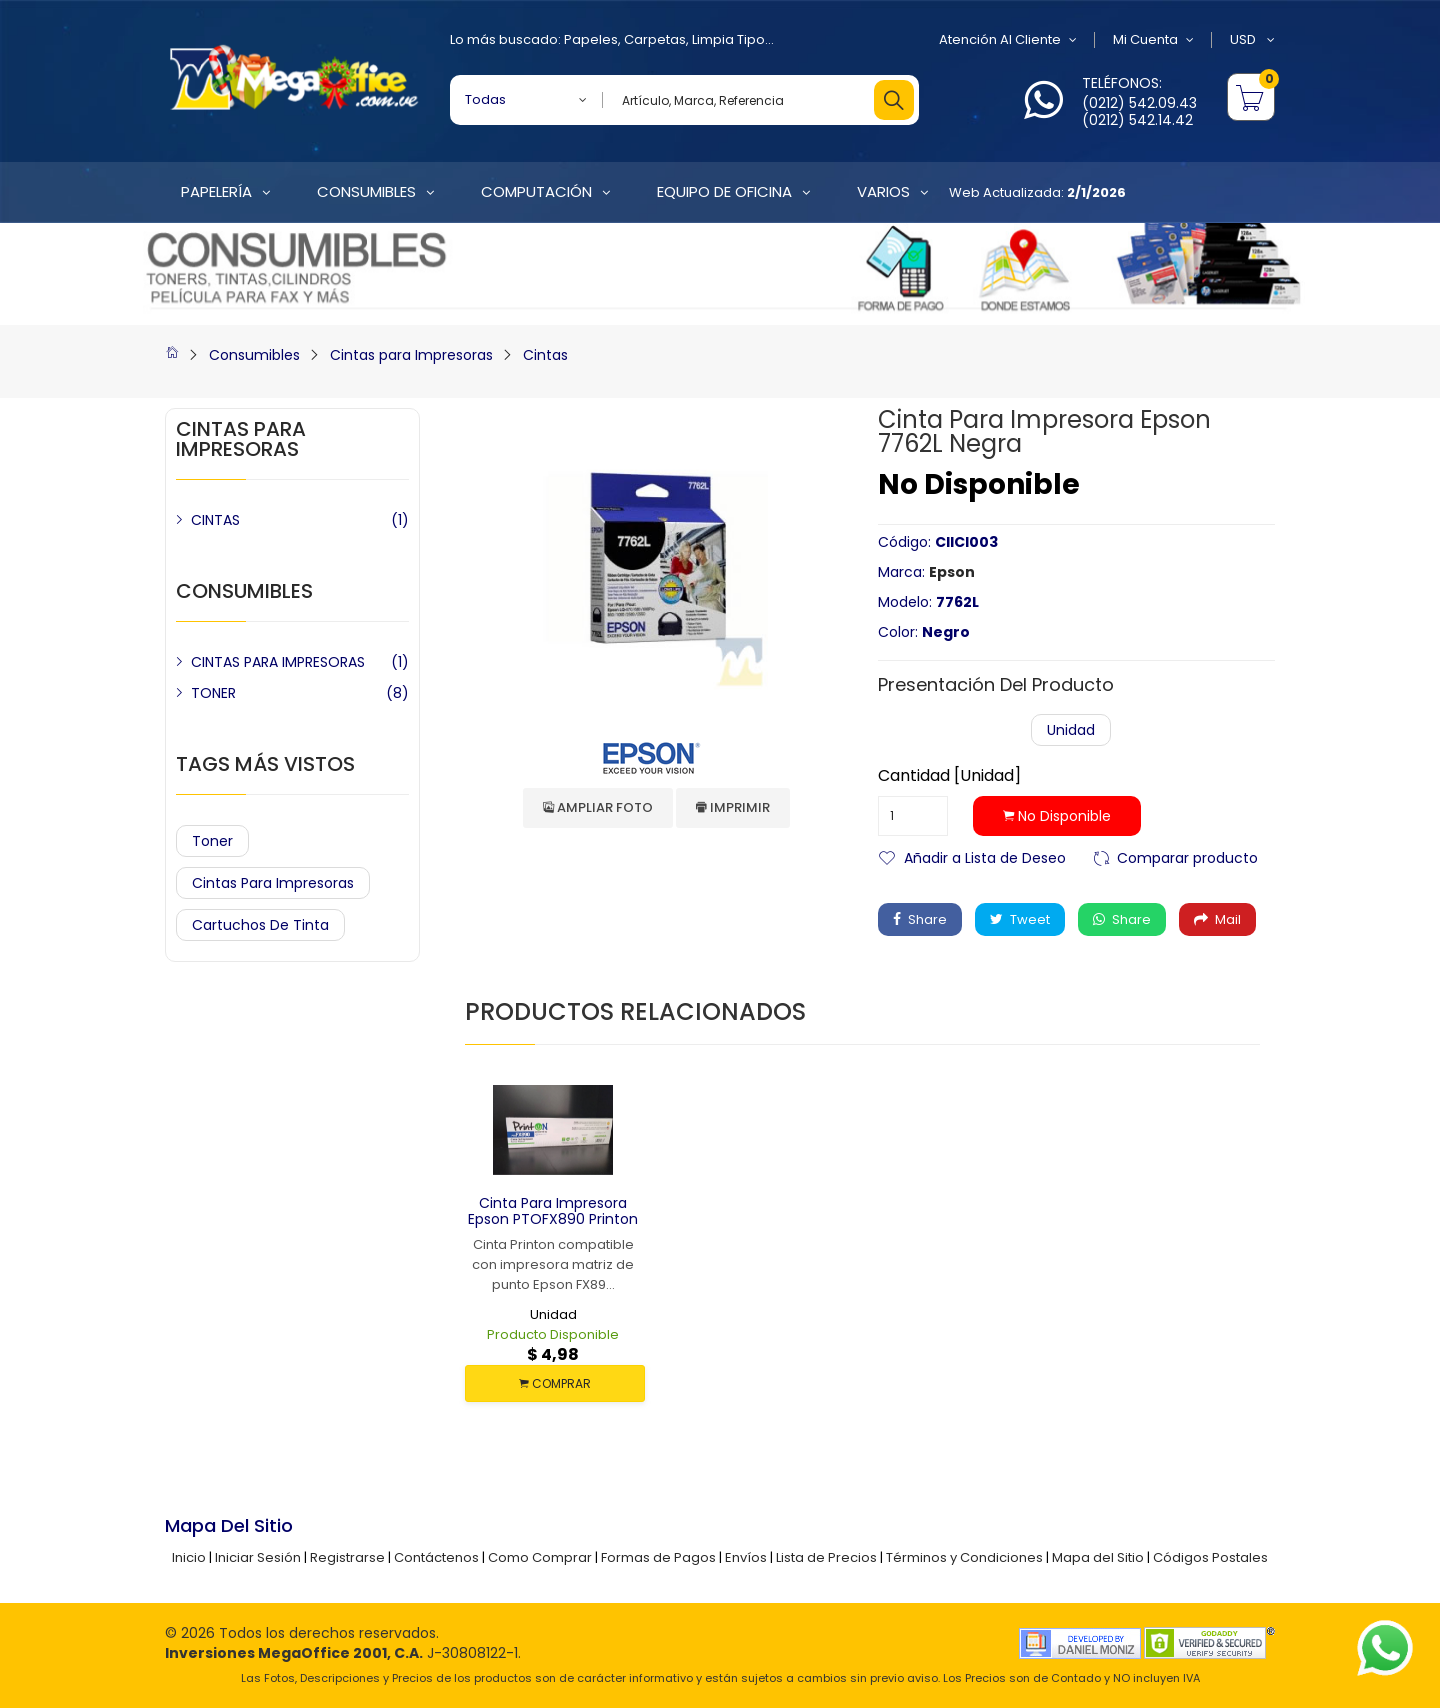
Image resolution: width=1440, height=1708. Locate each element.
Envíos (746, 1557)
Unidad (1071, 730)
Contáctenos (436, 1557)
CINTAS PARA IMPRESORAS (278, 662)
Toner (212, 841)
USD (1252, 40)
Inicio (189, 1557)
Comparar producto (1187, 856)
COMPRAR (555, 1383)
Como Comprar (540, 1557)
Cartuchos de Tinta (260, 925)
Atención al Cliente (1008, 40)
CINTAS (215, 520)
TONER (213, 693)
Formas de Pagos (658, 1557)
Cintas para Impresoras (411, 355)
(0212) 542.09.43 (1139, 103)
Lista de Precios (826, 1557)
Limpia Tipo (728, 39)
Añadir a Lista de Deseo (985, 856)
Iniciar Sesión (258, 1557)
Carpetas (655, 39)
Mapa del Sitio (1098, 1557)
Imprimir (733, 807)
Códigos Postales (1210, 1557)
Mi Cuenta (1153, 40)
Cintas (545, 355)
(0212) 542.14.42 (1137, 120)
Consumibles (254, 355)
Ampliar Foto (598, 807)
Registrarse (347, 1557)
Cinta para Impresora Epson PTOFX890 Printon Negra (553, 1220)
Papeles (591, 39)
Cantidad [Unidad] (949, 776)
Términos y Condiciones (964, 1557)
